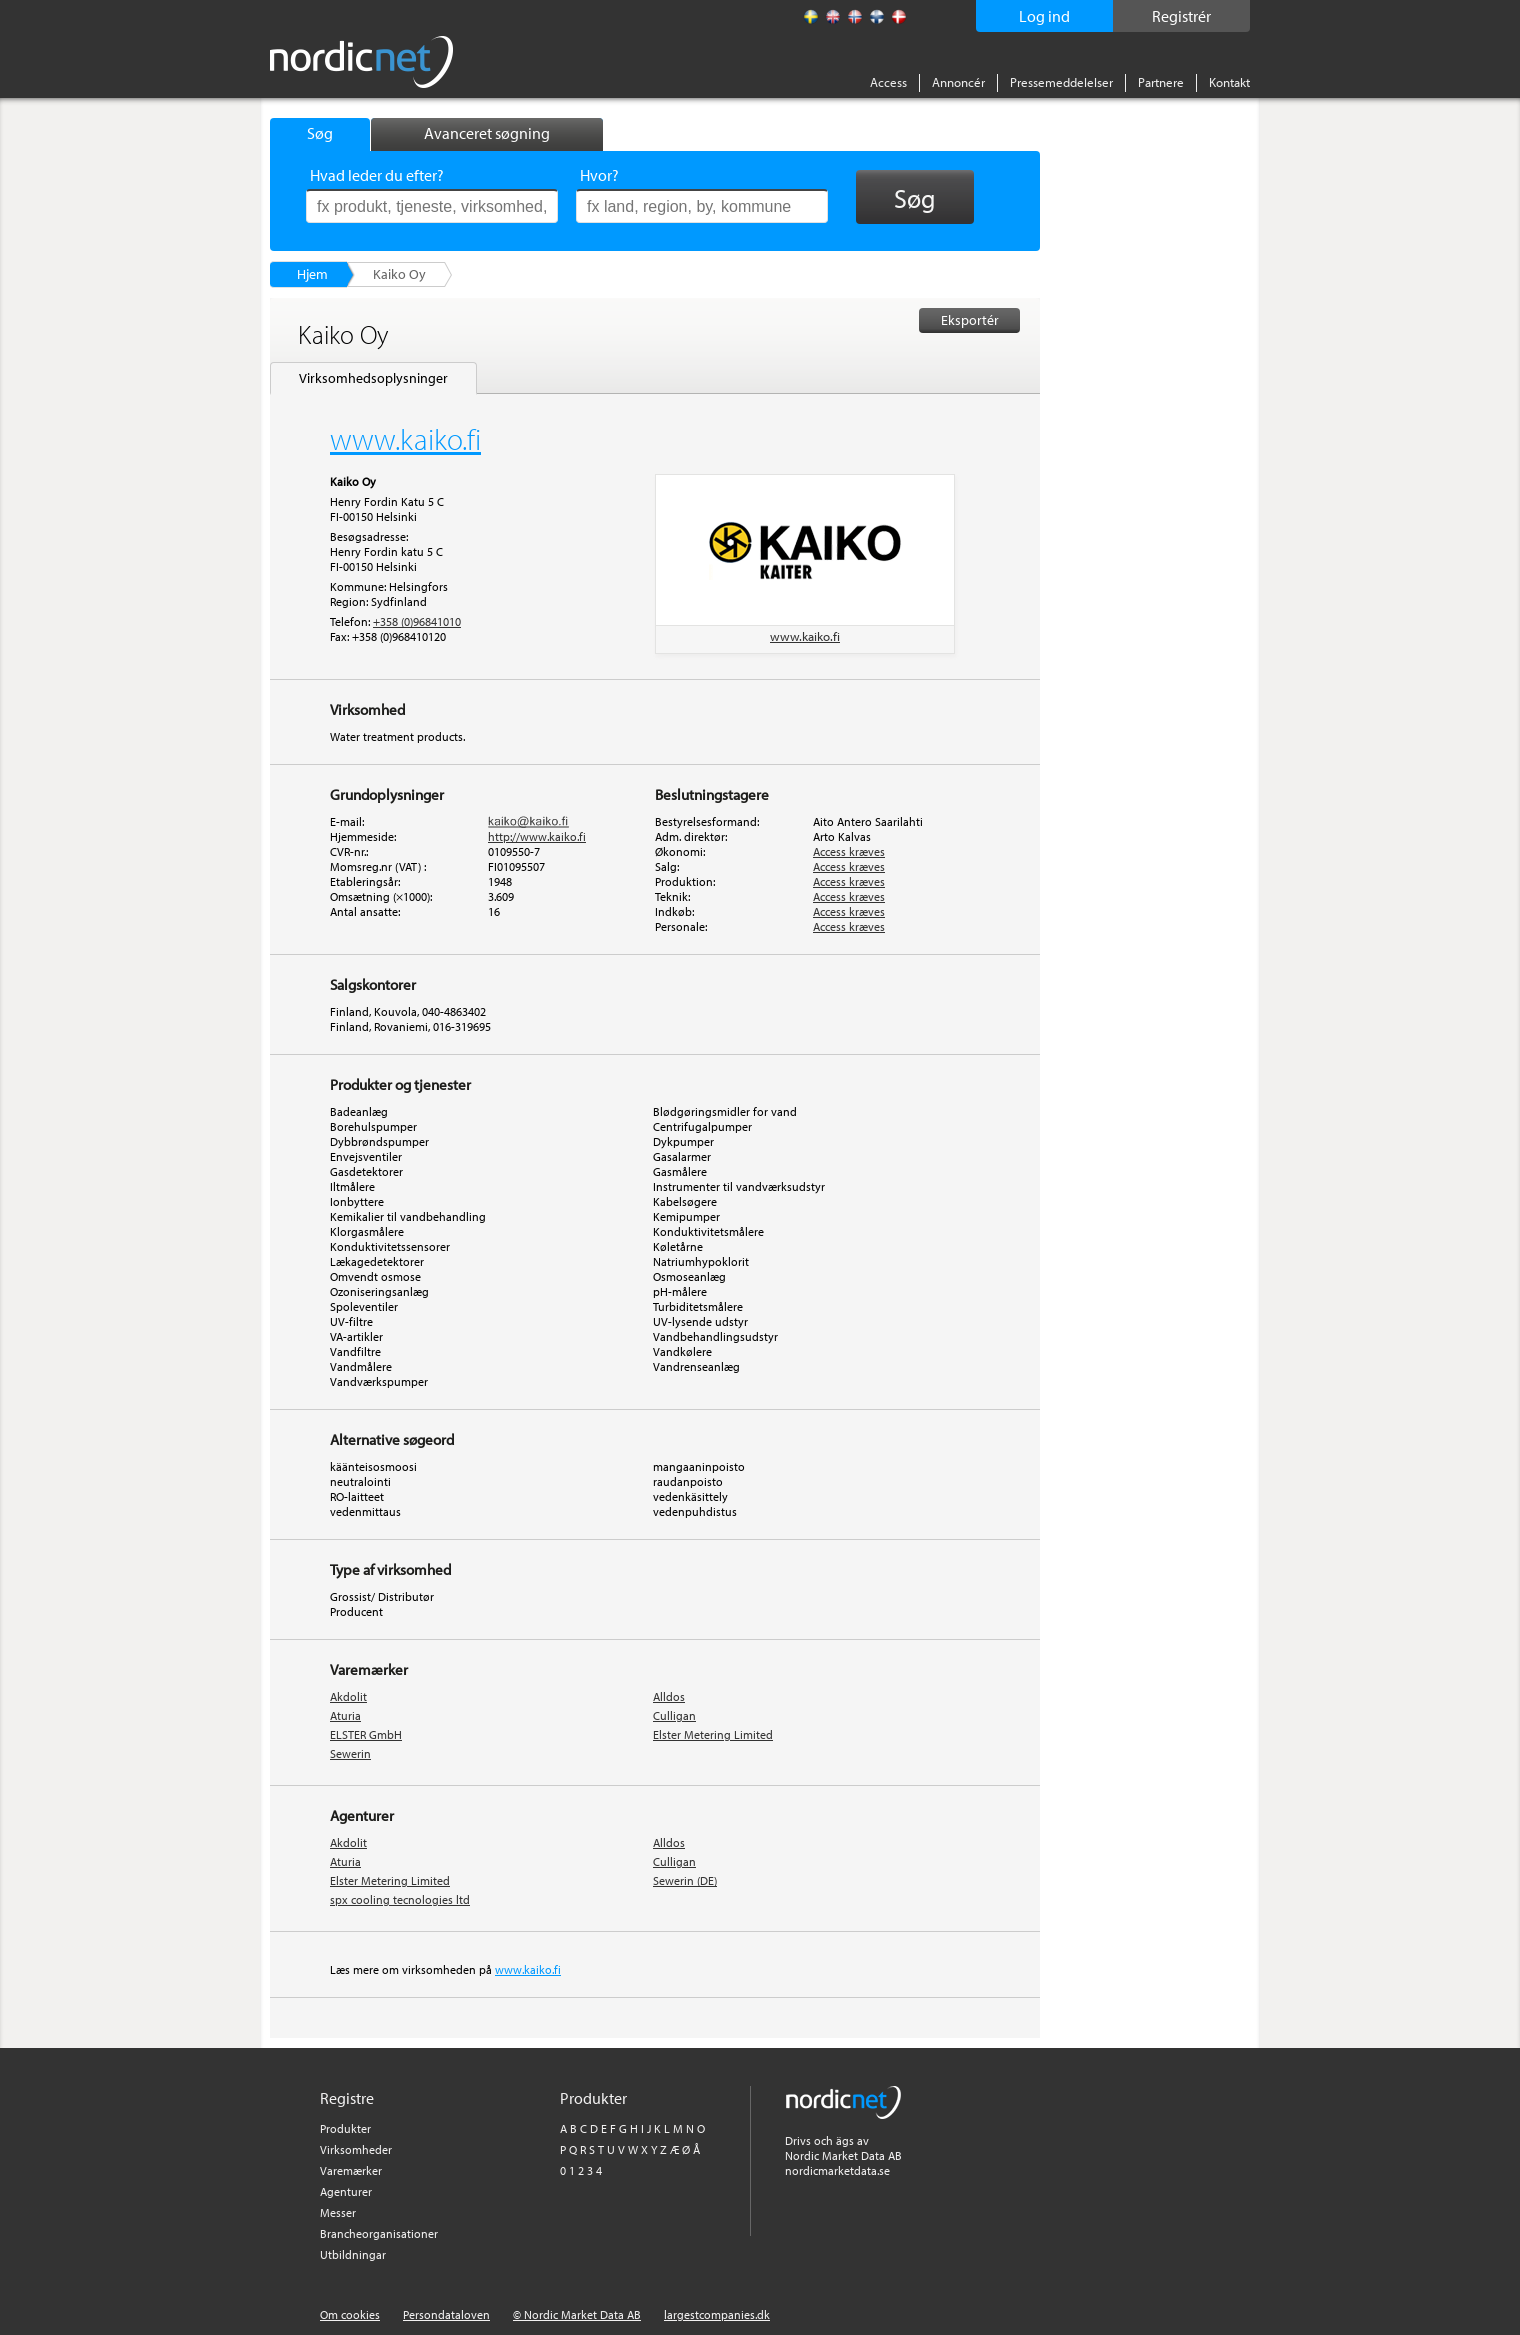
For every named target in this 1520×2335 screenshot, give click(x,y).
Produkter (345, 2128)
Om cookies (350, 2314)
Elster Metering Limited (713, 1734)
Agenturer (346, 2191)
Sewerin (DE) (685, 1880)
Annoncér (958, 82)
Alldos (669, 1696)
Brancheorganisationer (379, 2233)
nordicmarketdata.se (837, 2170)
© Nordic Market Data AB (577, 2314)
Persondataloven (446, 2314)
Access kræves (849, 851)
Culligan (674, 1715)
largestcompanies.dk (717, 2314)
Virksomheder (356, 2149)
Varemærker (351, 2170)
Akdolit (348, 1696)
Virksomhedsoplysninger (373, 378)
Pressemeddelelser (1061, 82)
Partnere (1161, 82)
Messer (338, 2212)
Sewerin (350, 1753)
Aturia (345, 1715)
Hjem (312, 274)
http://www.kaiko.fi (537, 836)
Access (888, 82)
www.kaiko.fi (805, 636)
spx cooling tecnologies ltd (400, 1899)
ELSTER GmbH (366, 1734)
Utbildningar (353, 2254)
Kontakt (1229, 82)
